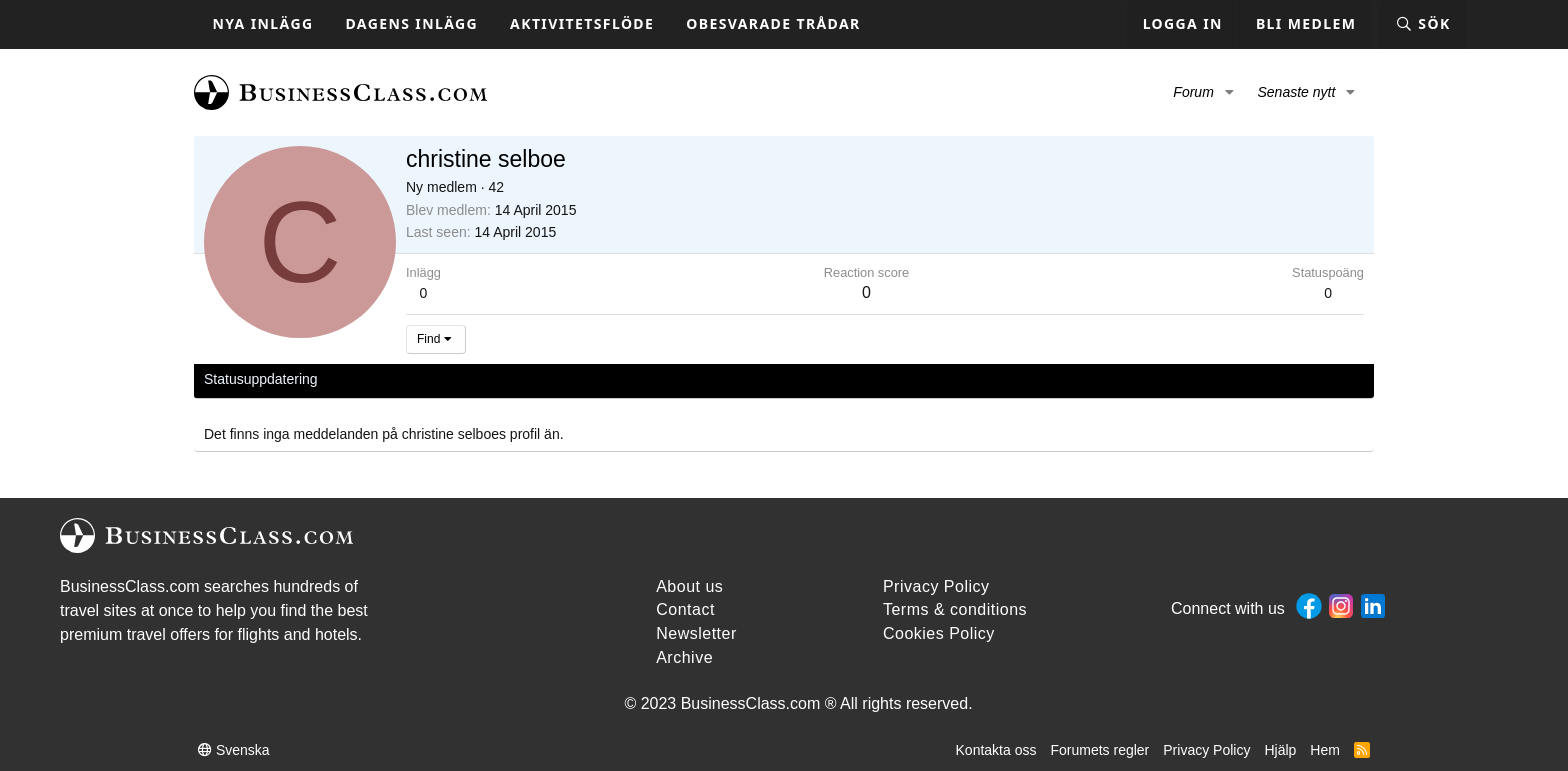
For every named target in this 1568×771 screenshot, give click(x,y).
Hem (1325, 750)
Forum (1193, 92)
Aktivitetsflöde (582, 23)
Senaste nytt (1296, 92)
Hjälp (1280, 750)
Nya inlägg (263, 23)
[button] (1229, 93)
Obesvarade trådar (773, 23)
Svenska (234, 750)
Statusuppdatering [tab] (261, 379)
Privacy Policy (1206, 750)
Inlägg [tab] (479, 379)
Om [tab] (530, 379)
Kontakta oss (996, 750)
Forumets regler (1099, 750)
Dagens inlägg (411, 23)
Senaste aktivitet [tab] (389, 379)
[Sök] (1422, 24)
